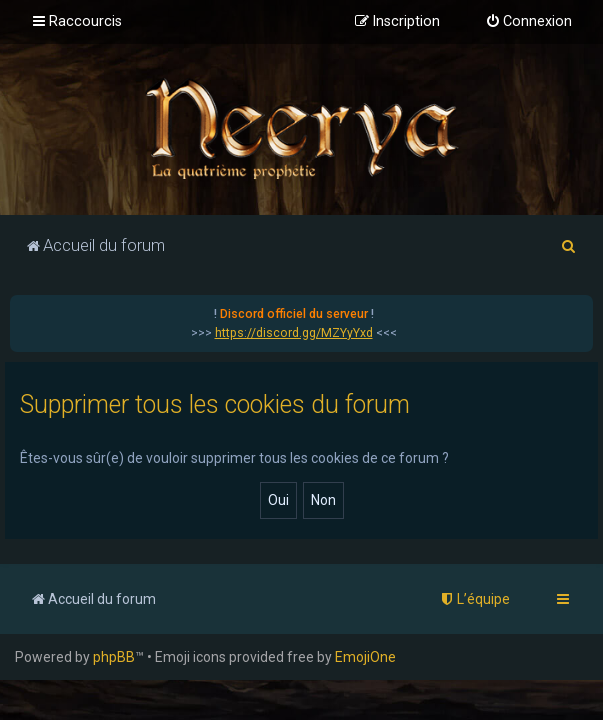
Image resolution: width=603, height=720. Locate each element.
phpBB (114, 657)
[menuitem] (528, 22)
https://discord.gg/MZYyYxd (294, 333)
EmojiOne (365, 657)
